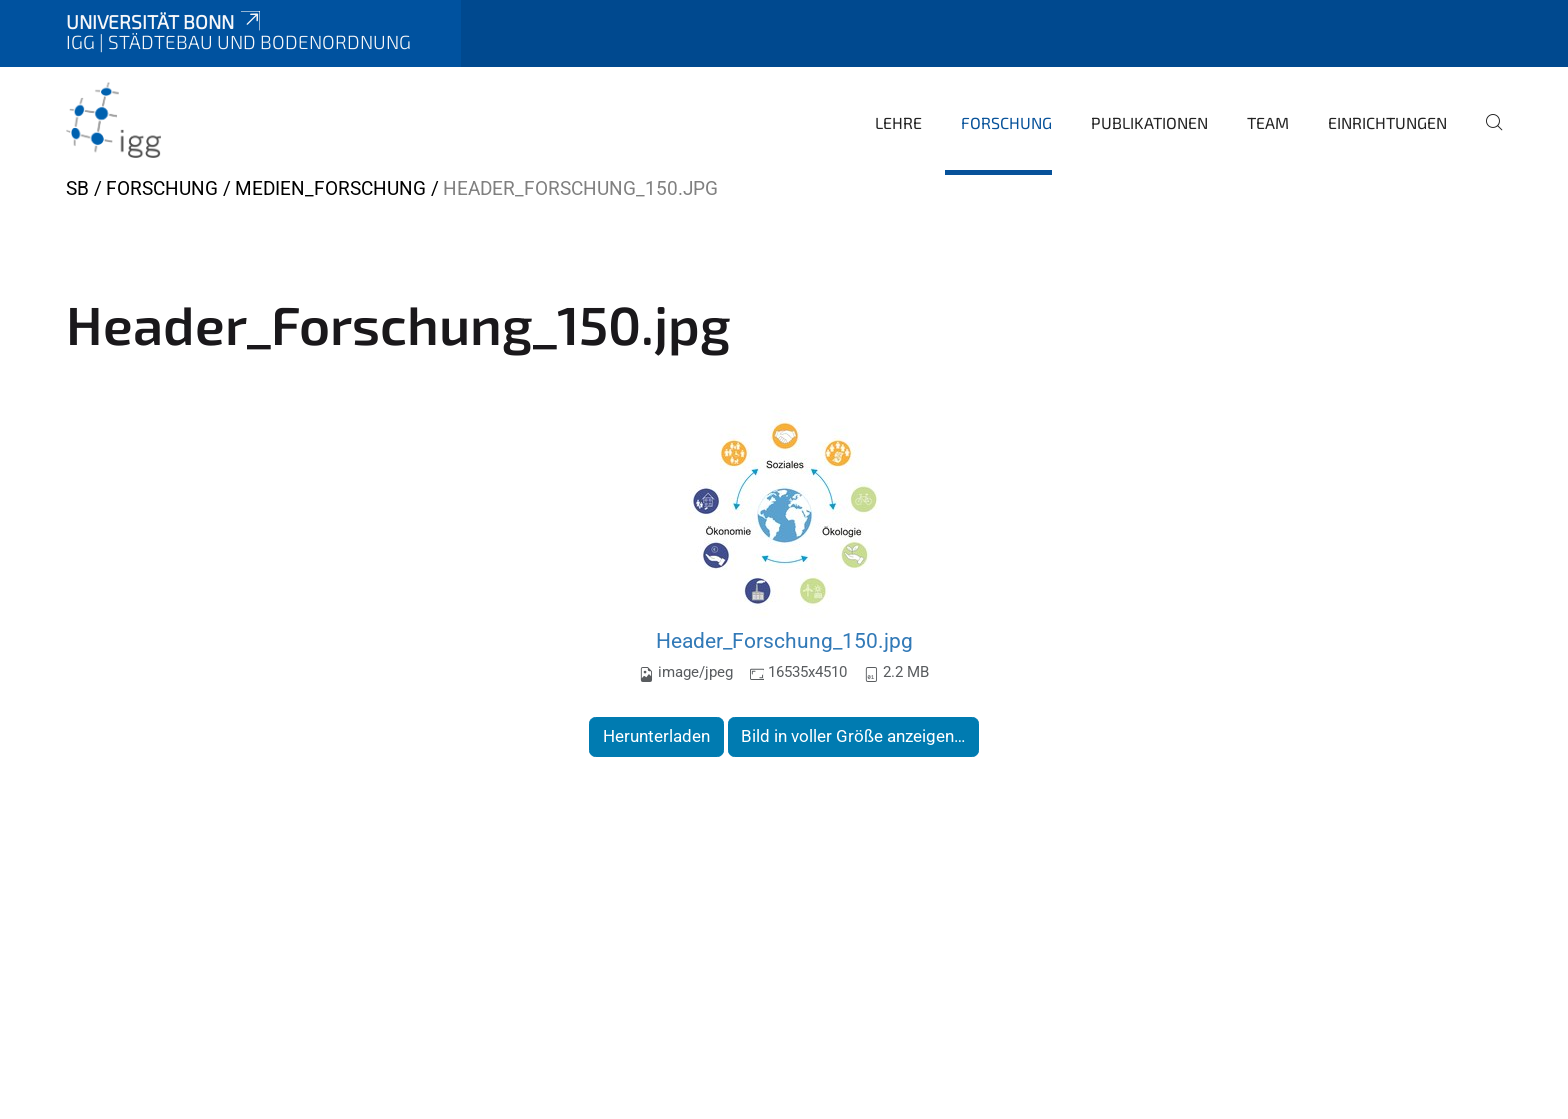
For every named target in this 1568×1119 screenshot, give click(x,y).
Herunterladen (656, 736)
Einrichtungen (1387, 122)
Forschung (1006, 122)
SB (77, 188)
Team (1268, 122)
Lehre (898, 122)
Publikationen (1149, 122)
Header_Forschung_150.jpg (784, 640)
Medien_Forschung (330, 188)
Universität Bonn (165, 21)
